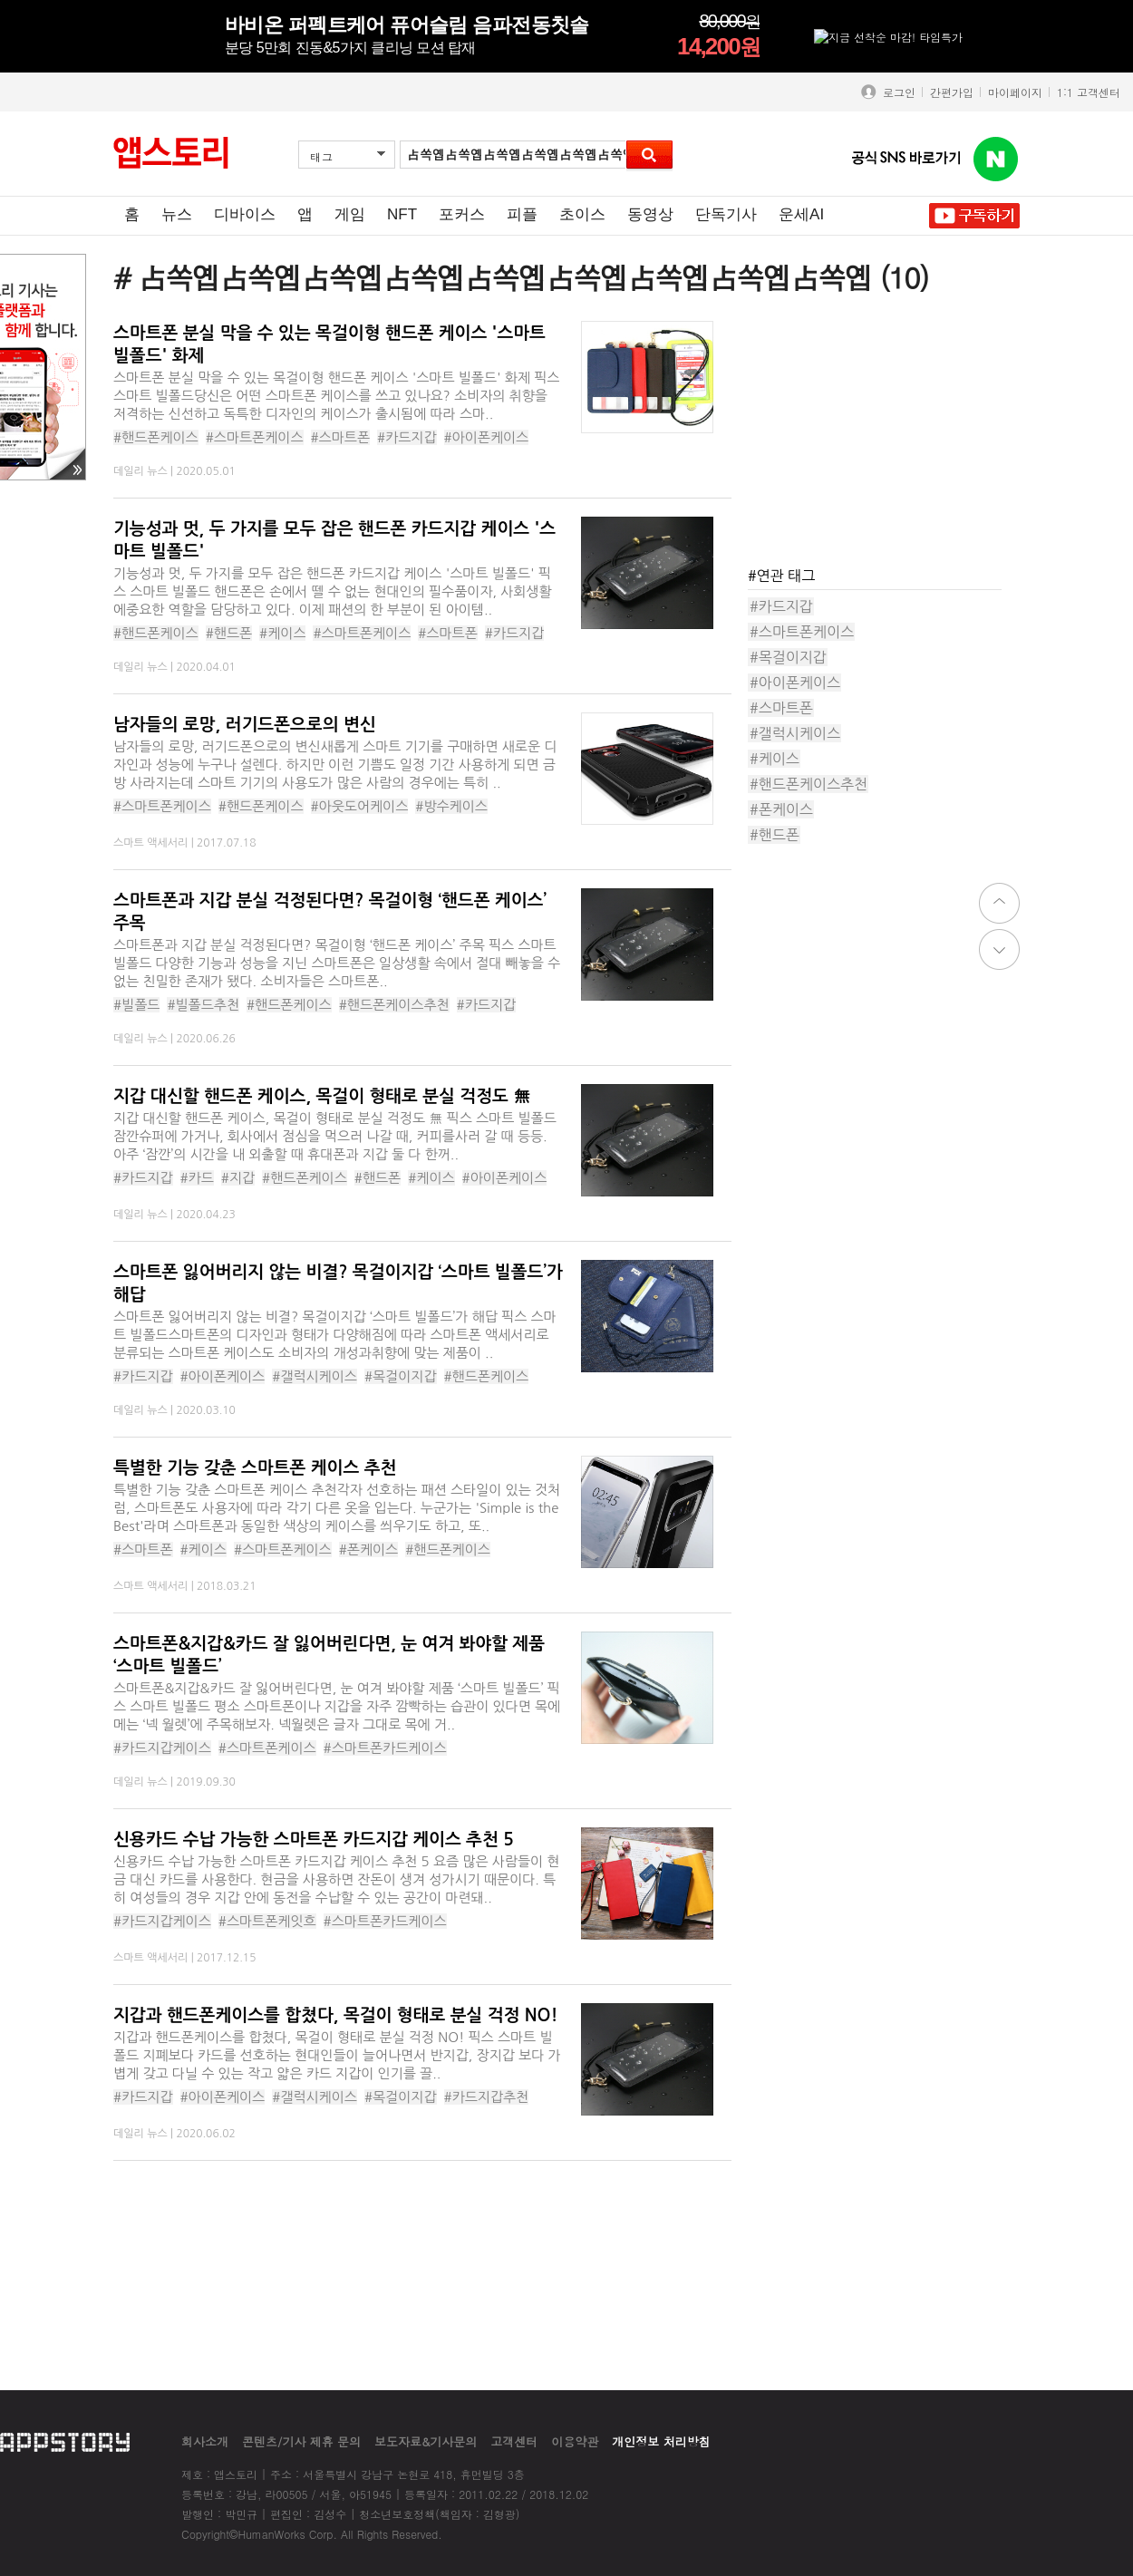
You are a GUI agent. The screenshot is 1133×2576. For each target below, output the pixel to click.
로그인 (895, 92)
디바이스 (245, 214)
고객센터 (513, 2441)
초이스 (582, 214)
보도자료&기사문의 (425, 2441)
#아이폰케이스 (486, 437)
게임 (349, 214)
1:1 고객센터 (1088, 92)
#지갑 (238, 1178)
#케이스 (282, 633)
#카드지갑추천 (486, 2097)
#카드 (197, 1178)
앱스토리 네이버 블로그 (996, 159)
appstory (65, 2441)
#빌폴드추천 (203, 1005)
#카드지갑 (407, 437)
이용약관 (574, 2441)
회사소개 (204, 2441)
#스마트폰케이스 (255, 437)
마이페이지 (1015, 92)
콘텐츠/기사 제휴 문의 (301, 2441)
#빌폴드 (136, 1005)
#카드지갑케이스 (162, 1748)
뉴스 (176, 214)
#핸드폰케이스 (156, 437)
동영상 (650, 214)
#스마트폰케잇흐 (267, 1921)
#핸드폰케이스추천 (394, 1005)
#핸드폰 (229, 633)
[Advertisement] (884, 434)
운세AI (801, 214)
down (999, 949)
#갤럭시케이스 (314, 1376)
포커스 (462, 214)
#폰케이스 (369, 1549)
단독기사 (726, 214)
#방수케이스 (451, 806)
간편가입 (951, 92)
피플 (522, 214)
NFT (402, 214)
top (999, 903)
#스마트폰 (341, 437)
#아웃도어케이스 (360, 806)
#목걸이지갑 (400, 1376)
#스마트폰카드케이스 (385, 1748)
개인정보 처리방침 (661, 2441)
